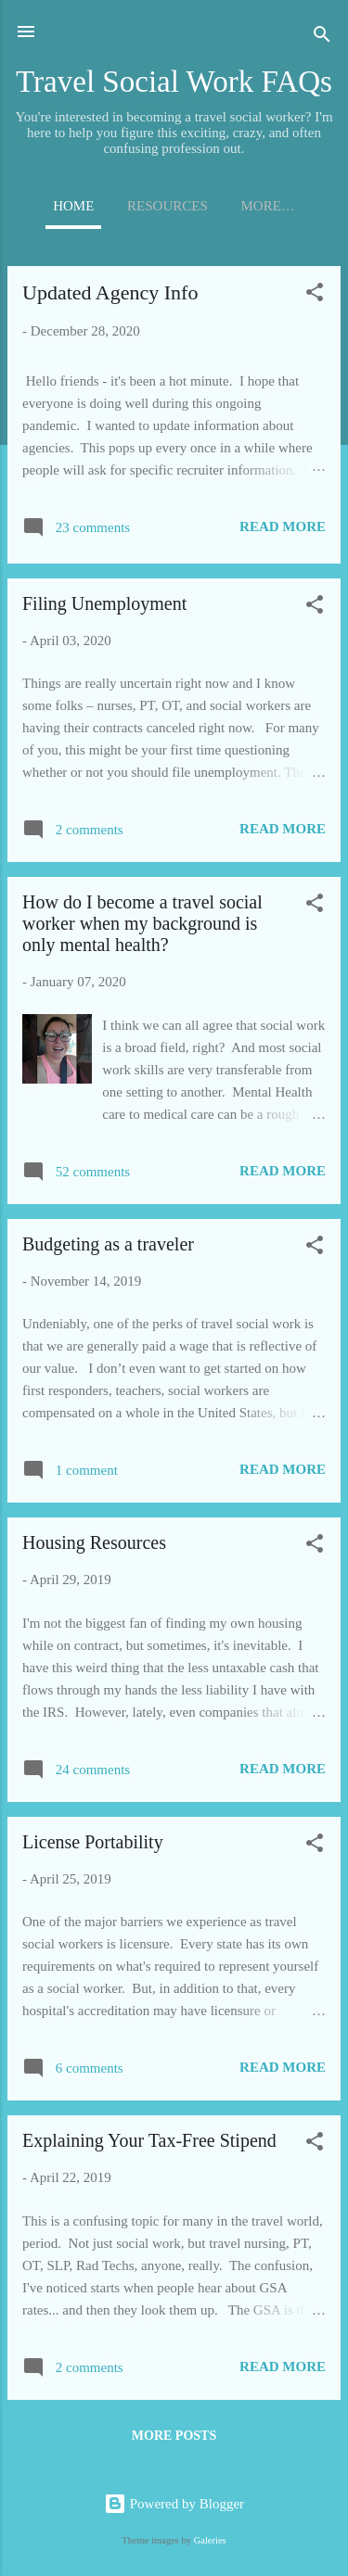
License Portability (92, 1842)
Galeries (210, 2540)
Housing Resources (94, 1542)
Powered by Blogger (174, 2503)
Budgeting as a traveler (108, 1244)
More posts (174, 2436)
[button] (314, 295)
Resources (167, 205)
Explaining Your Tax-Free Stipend (149, 2140)
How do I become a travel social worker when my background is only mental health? (142, 923)
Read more (282, 526)
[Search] (322, 37)
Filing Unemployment (104, 603)
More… (268, 205)
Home (73, 205)
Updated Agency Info (110, 292)
